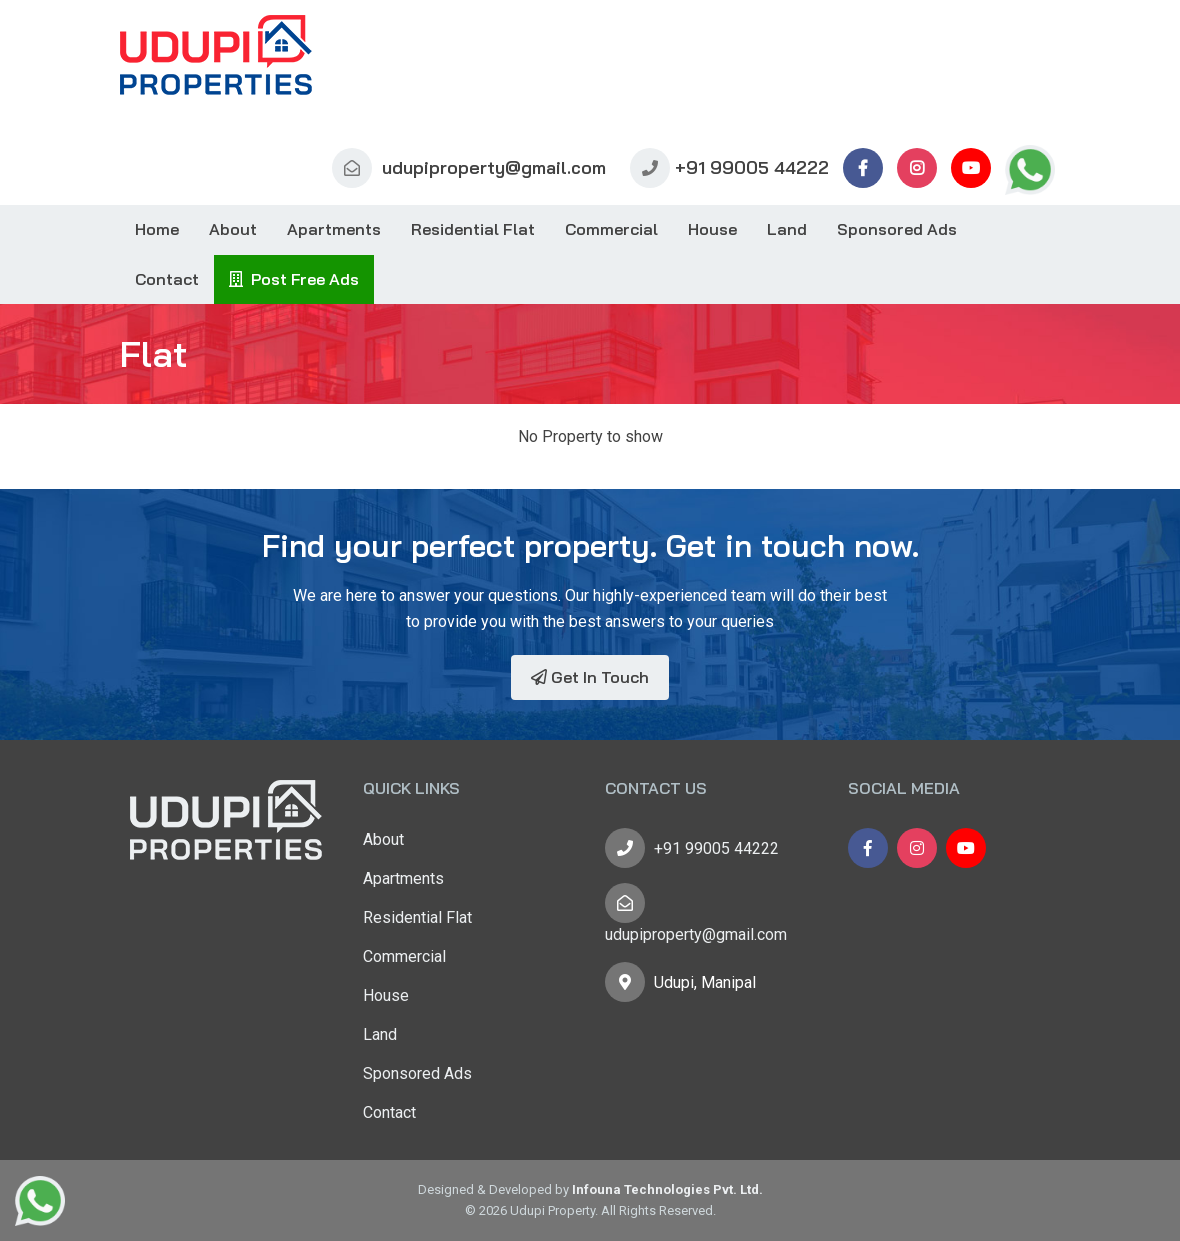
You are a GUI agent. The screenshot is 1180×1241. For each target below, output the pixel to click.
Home (157, 229)
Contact (167, 279)
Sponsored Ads (897, 229)
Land (787, 229)
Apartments (334, 229)
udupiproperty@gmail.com (469, 167)
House (712, 229)
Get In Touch (590, 677)
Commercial (611, 229)
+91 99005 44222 (729, 167)
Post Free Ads (294, 279)
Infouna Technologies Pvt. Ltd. (667, 1189)
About (233, 229)
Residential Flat (473, 229)
